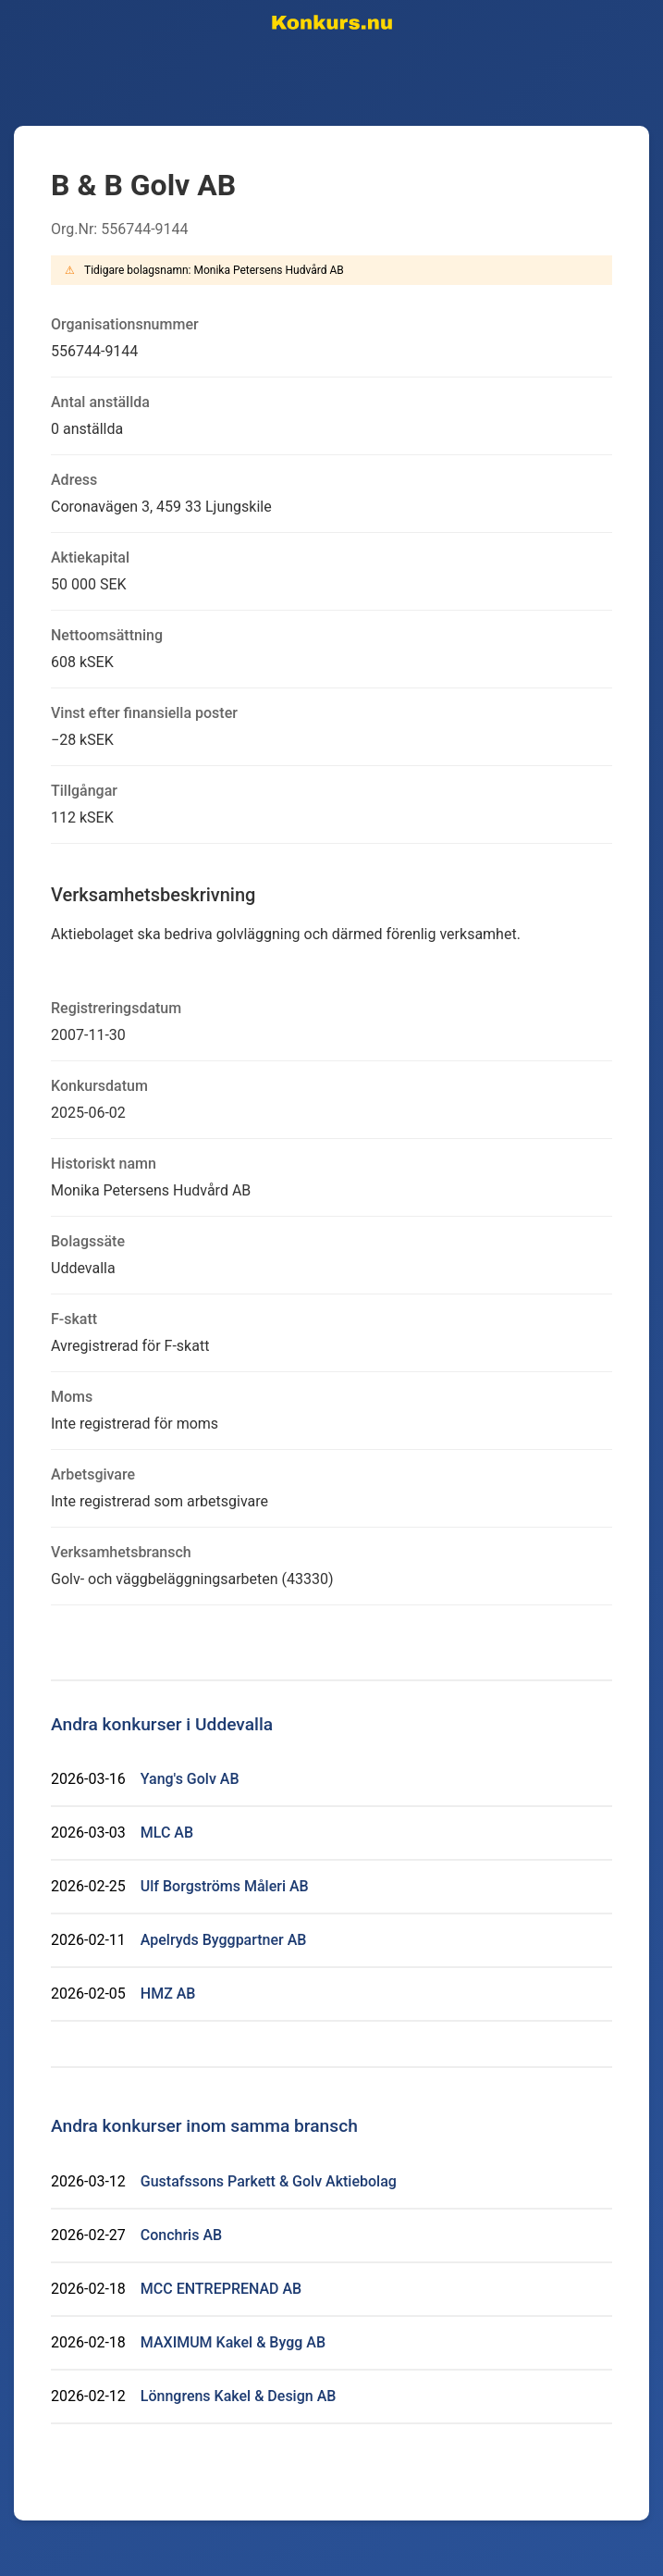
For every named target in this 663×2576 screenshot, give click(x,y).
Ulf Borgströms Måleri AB (225, 1886)
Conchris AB (181, 2235)
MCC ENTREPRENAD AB (221, 2288)
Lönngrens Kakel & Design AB (239, 2396)
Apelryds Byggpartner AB (224, 1940)
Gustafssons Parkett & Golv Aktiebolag (269, 2181)
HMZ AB (168, 1993)
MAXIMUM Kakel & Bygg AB (233, 2342)
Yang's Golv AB (190, 1779)
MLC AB (167, 1832)
